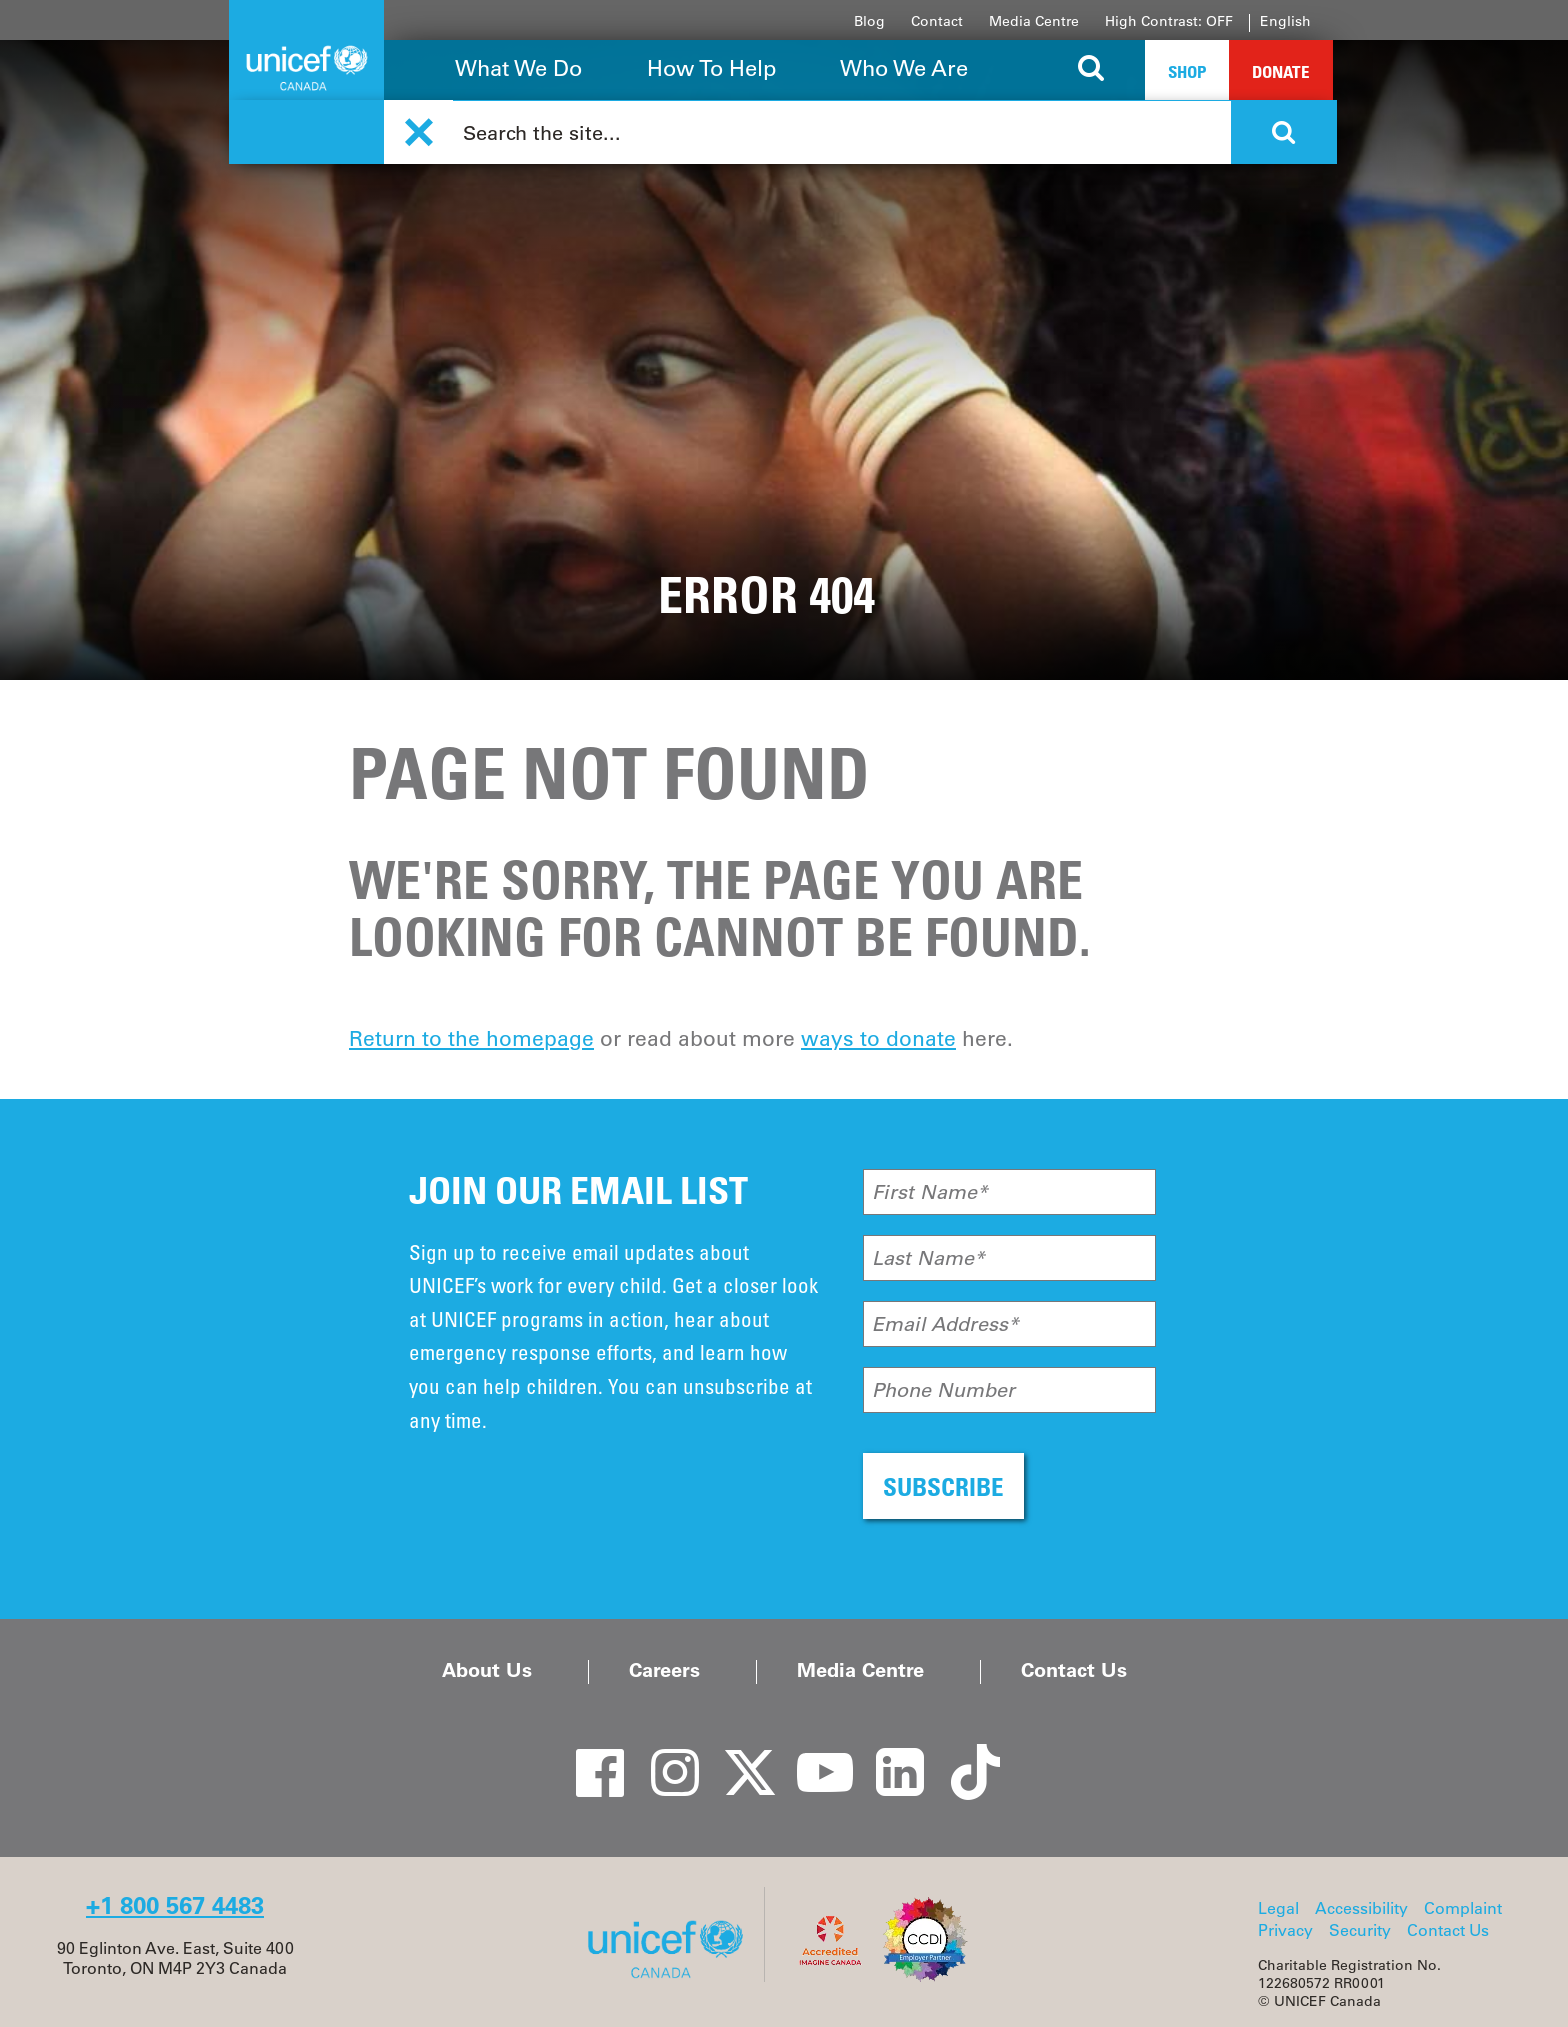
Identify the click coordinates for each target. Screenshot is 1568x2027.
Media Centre (1034, 21)
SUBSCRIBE (943, 1486)
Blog (869, 21)
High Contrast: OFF (1169, 21)
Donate (1281, 71)
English (1285, 21)
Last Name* (928, 1258)
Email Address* (945, 1324)
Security (1360, 1930)
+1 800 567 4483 (175, 1905)
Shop (1187, 71)
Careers (664, 1670)
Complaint (1463, 1908)
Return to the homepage (471, 1038)
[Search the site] (1091, 70)
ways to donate (878, 1038)
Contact (937, 21)
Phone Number (943, 1390)
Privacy (1285, 1930)
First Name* (930, 1192)
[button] (418, 133)
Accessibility (1361, 1908)
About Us (487, 1670)
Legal (1278, 1908)
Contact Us (1074, 1670)
